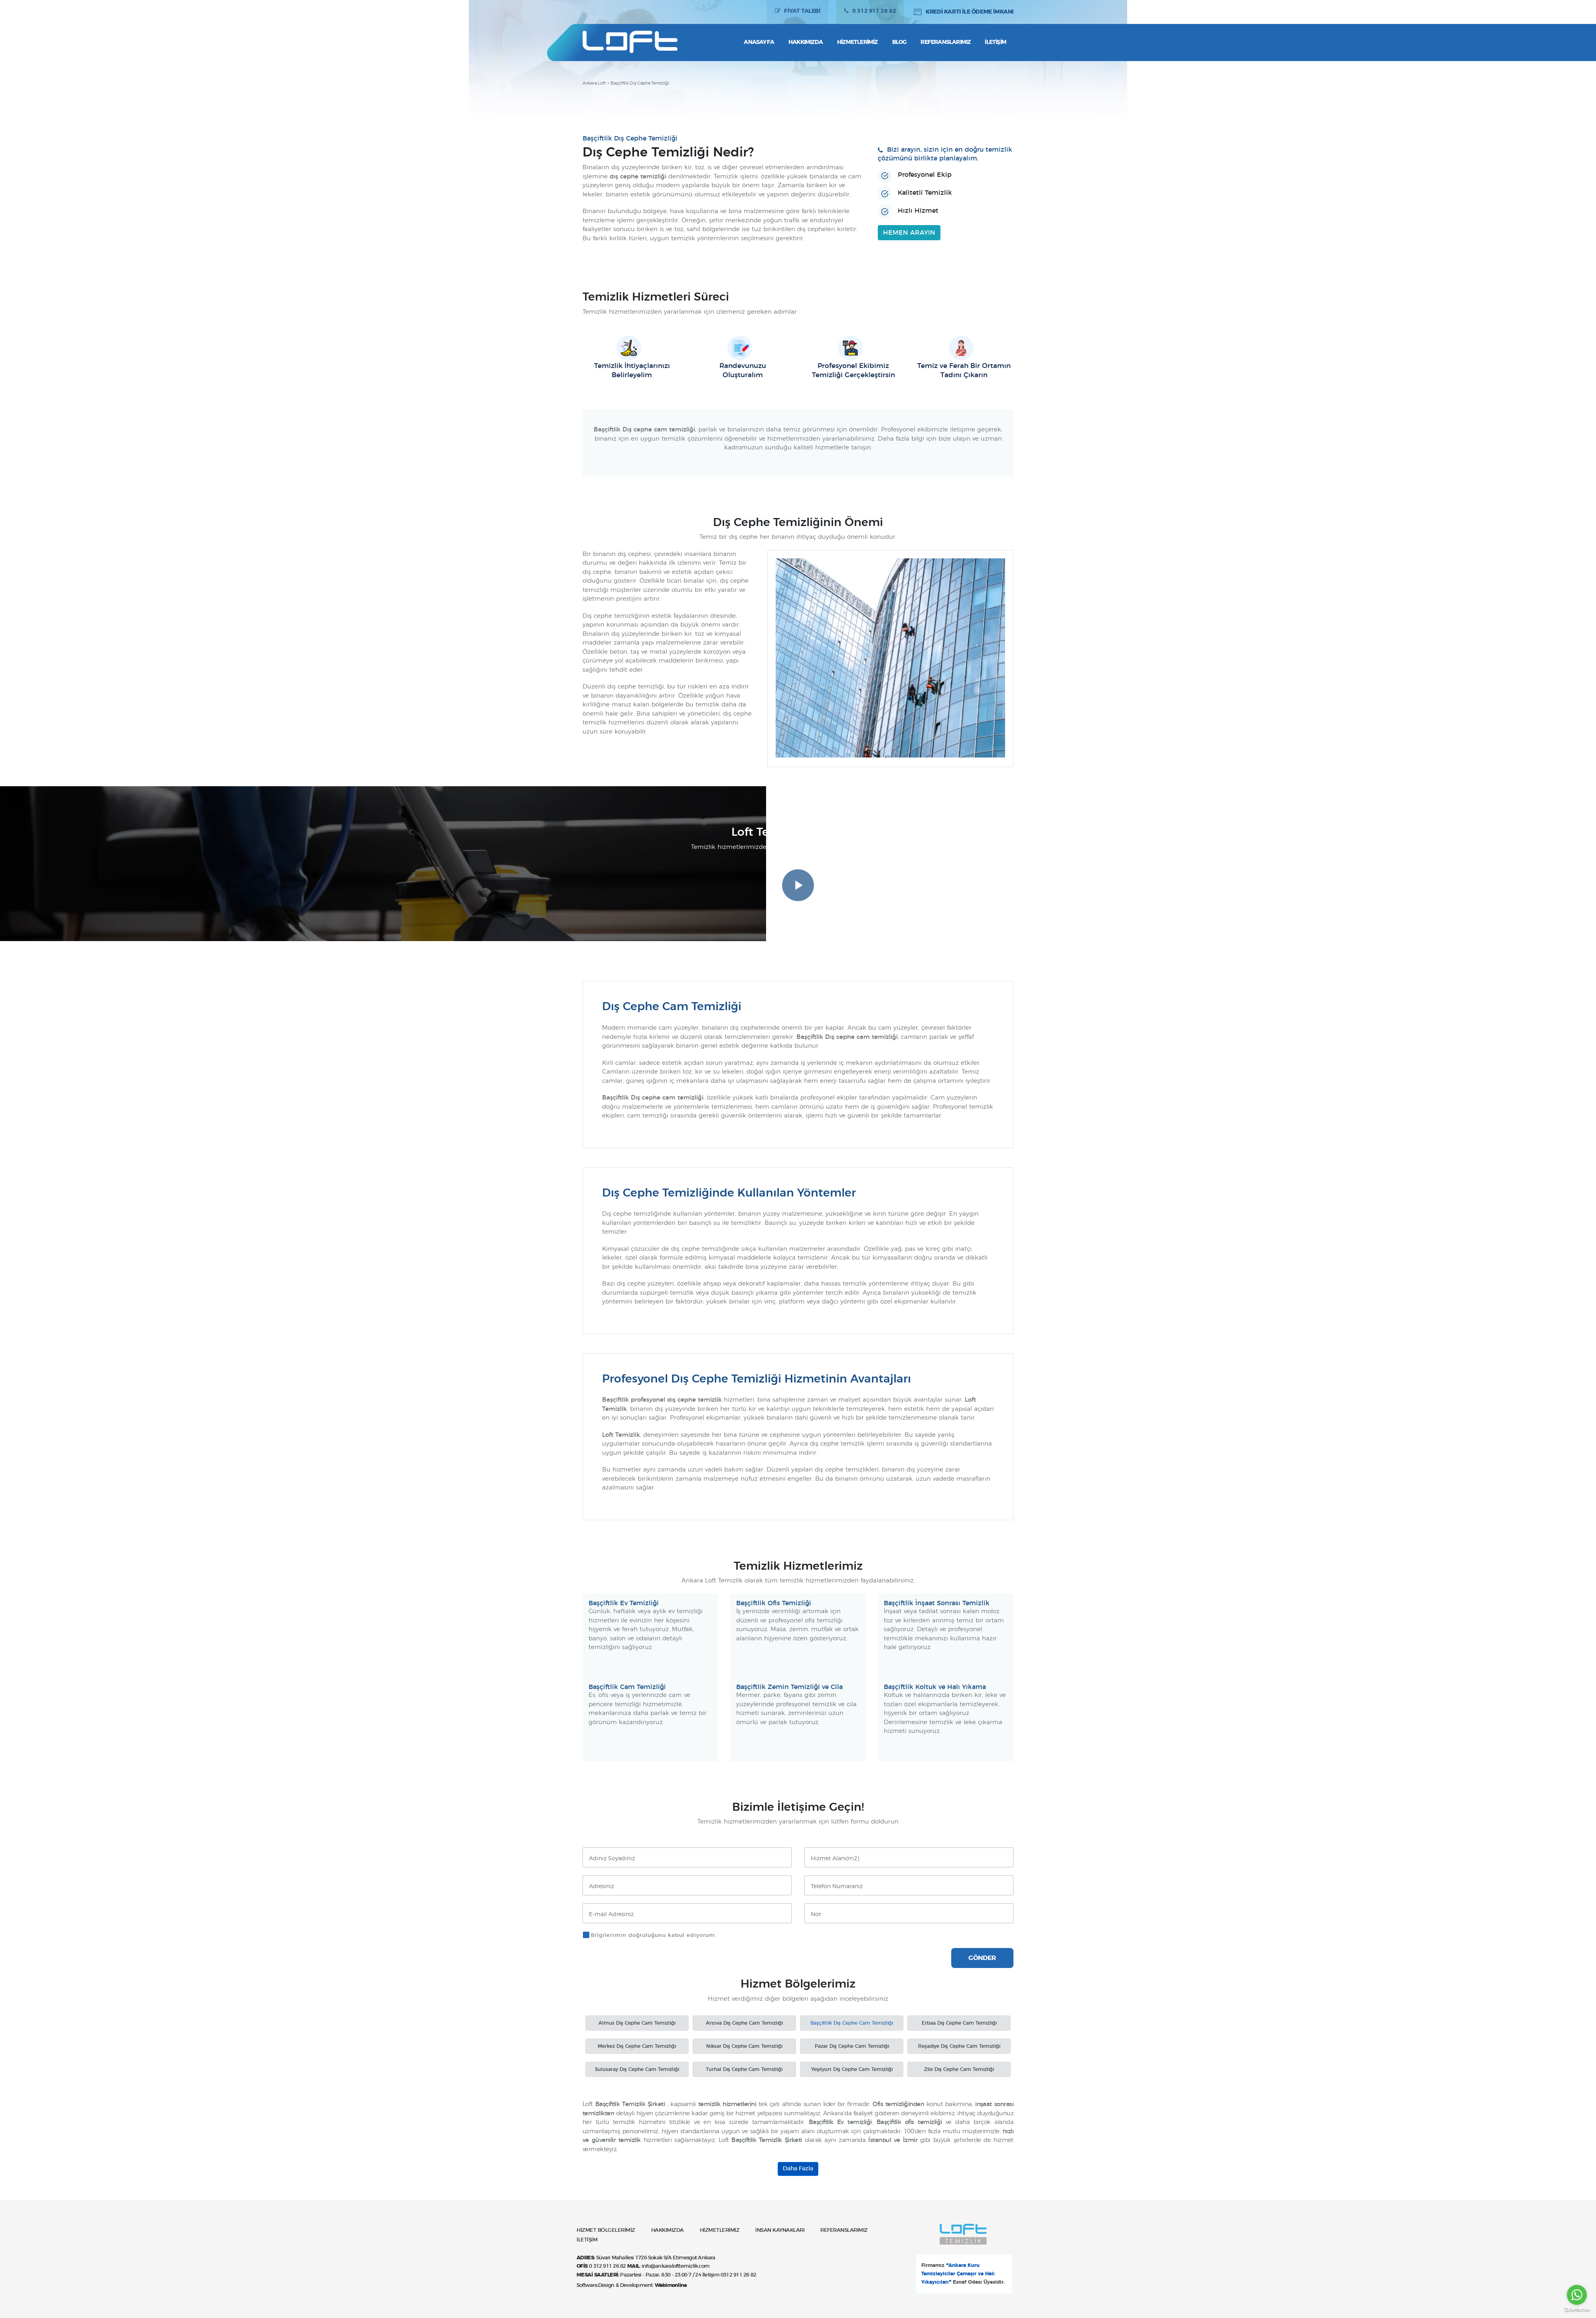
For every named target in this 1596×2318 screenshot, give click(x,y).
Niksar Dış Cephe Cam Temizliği (744, 2046)
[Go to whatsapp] (1577, 2295)
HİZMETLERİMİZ (720, 2230)
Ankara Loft (594, 83)
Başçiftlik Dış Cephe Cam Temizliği (851, 2023)
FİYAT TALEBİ (802, 12)
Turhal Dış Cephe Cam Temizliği (744, 2069)
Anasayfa (759, 42)
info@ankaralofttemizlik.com (675, 2266)
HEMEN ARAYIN (909, 232)
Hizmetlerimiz (857, 42)
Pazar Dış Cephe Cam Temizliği (852, 2046)
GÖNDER (982, 1958)
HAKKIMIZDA (667, 2230)
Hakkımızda (805, 42)
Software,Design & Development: (632, 2284)
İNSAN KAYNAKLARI (779, 2230)
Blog (899, 42)
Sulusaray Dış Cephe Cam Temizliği (637, 2069)
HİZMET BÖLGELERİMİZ (606, 2230)
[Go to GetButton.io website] (1577, 2310)
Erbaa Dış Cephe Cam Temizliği (959, 2023)
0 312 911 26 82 (874, 12)
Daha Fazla (798, 2169)
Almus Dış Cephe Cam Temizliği (637, 2023)
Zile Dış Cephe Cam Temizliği (959, 2069)
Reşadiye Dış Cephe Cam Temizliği (959, 2046)
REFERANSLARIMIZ (844, 2230)
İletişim (995, 42)
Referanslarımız (945, 42)
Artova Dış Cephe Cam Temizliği (744, 2023)
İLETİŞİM (587, 2239)
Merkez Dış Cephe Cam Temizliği (637, 2046)
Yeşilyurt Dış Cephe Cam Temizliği (852, 2069)
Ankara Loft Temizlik (632, 42)
